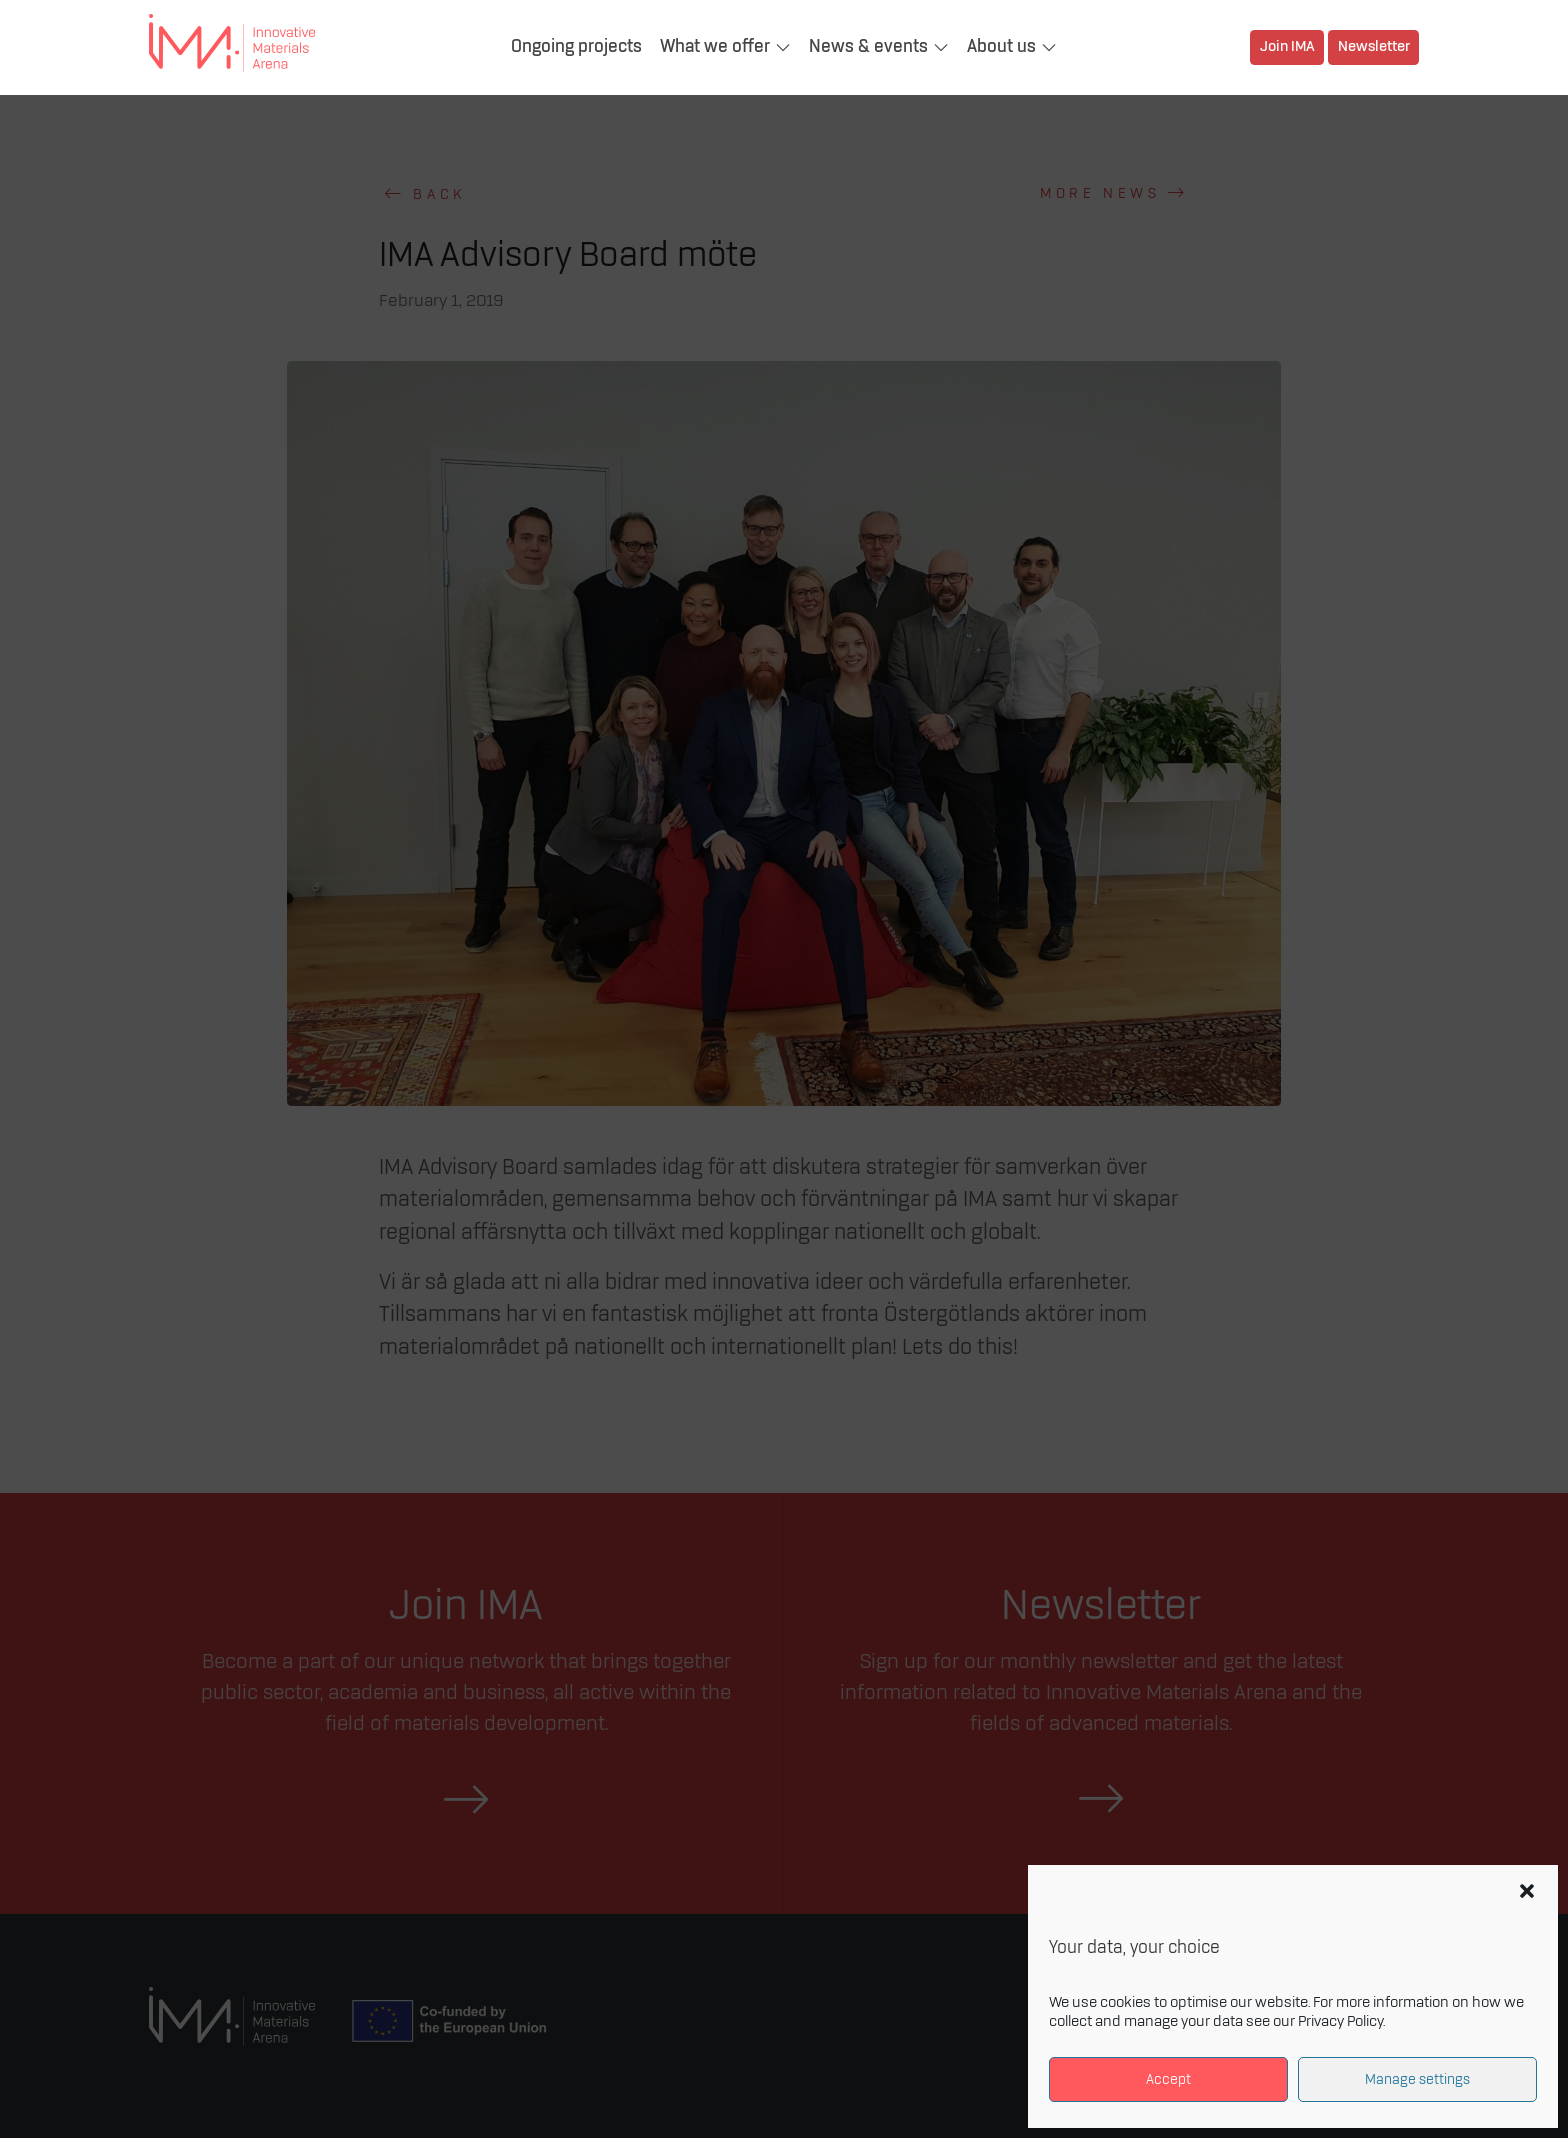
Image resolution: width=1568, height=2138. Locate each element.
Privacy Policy (1340, 2022)
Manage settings (1417, 2079)
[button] (1527, 1891)
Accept (1168, 2079)
